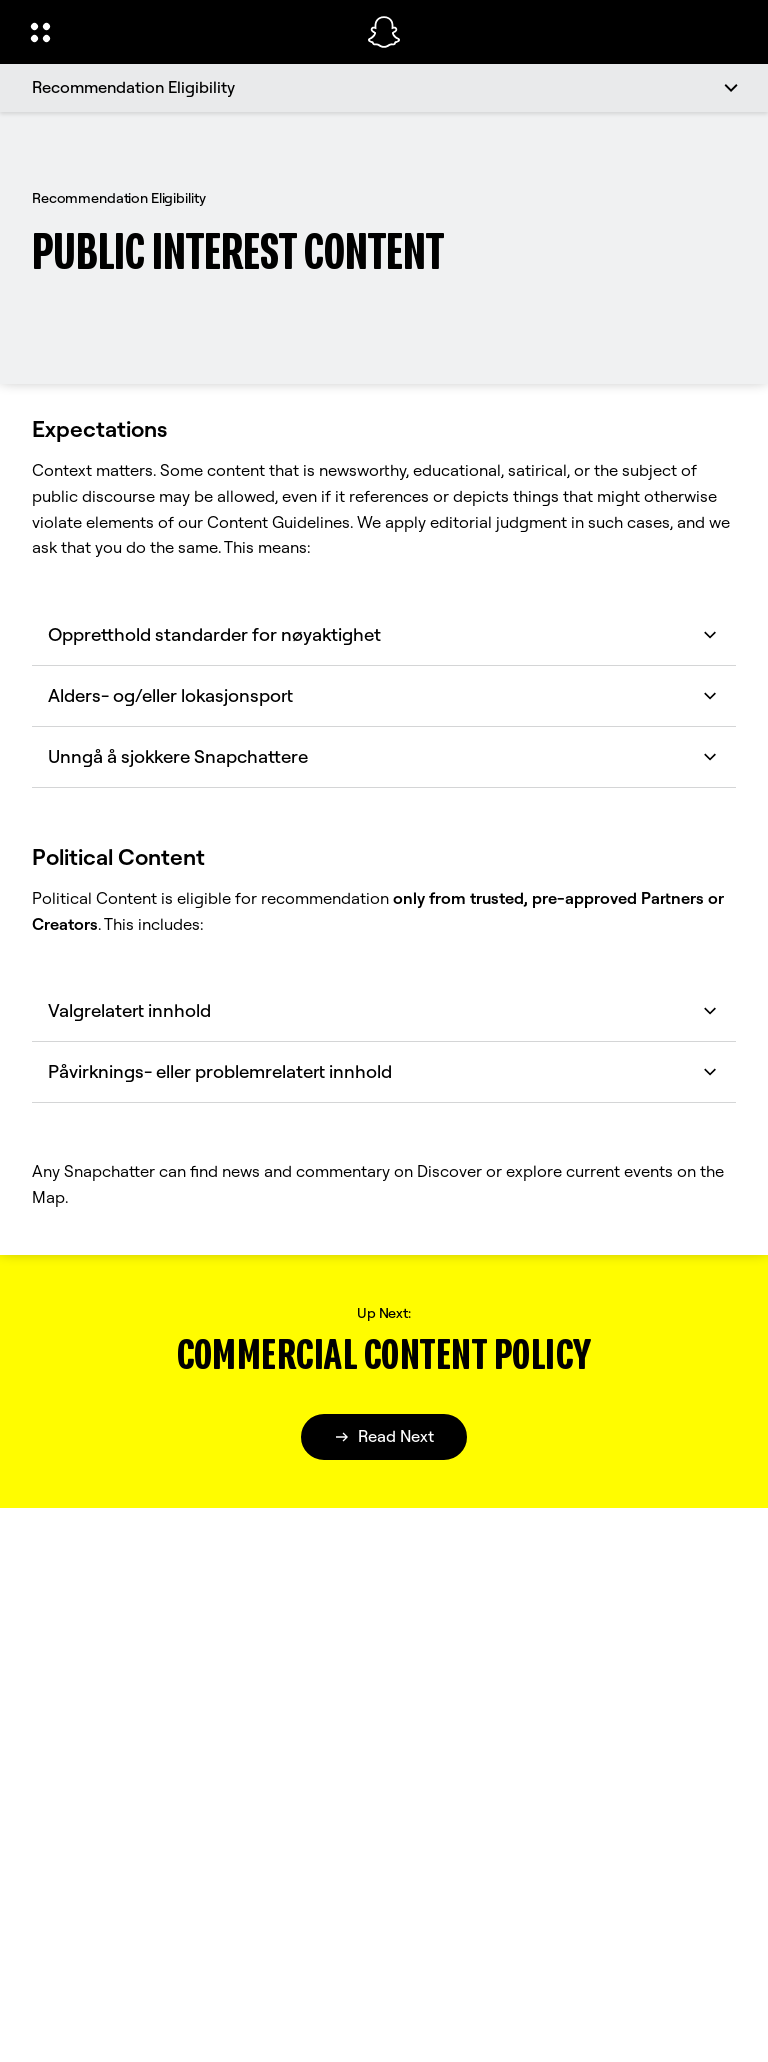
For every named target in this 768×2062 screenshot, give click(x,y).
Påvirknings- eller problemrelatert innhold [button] (384, 1071)
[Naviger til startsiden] (384, 32)
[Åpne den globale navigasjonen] (186, 32)
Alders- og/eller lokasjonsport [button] (384, 695)
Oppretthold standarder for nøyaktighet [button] (384, 634)
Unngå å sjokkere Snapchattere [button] (384, 756)
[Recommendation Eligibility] (384, 88)
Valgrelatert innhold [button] (384, 1010)
